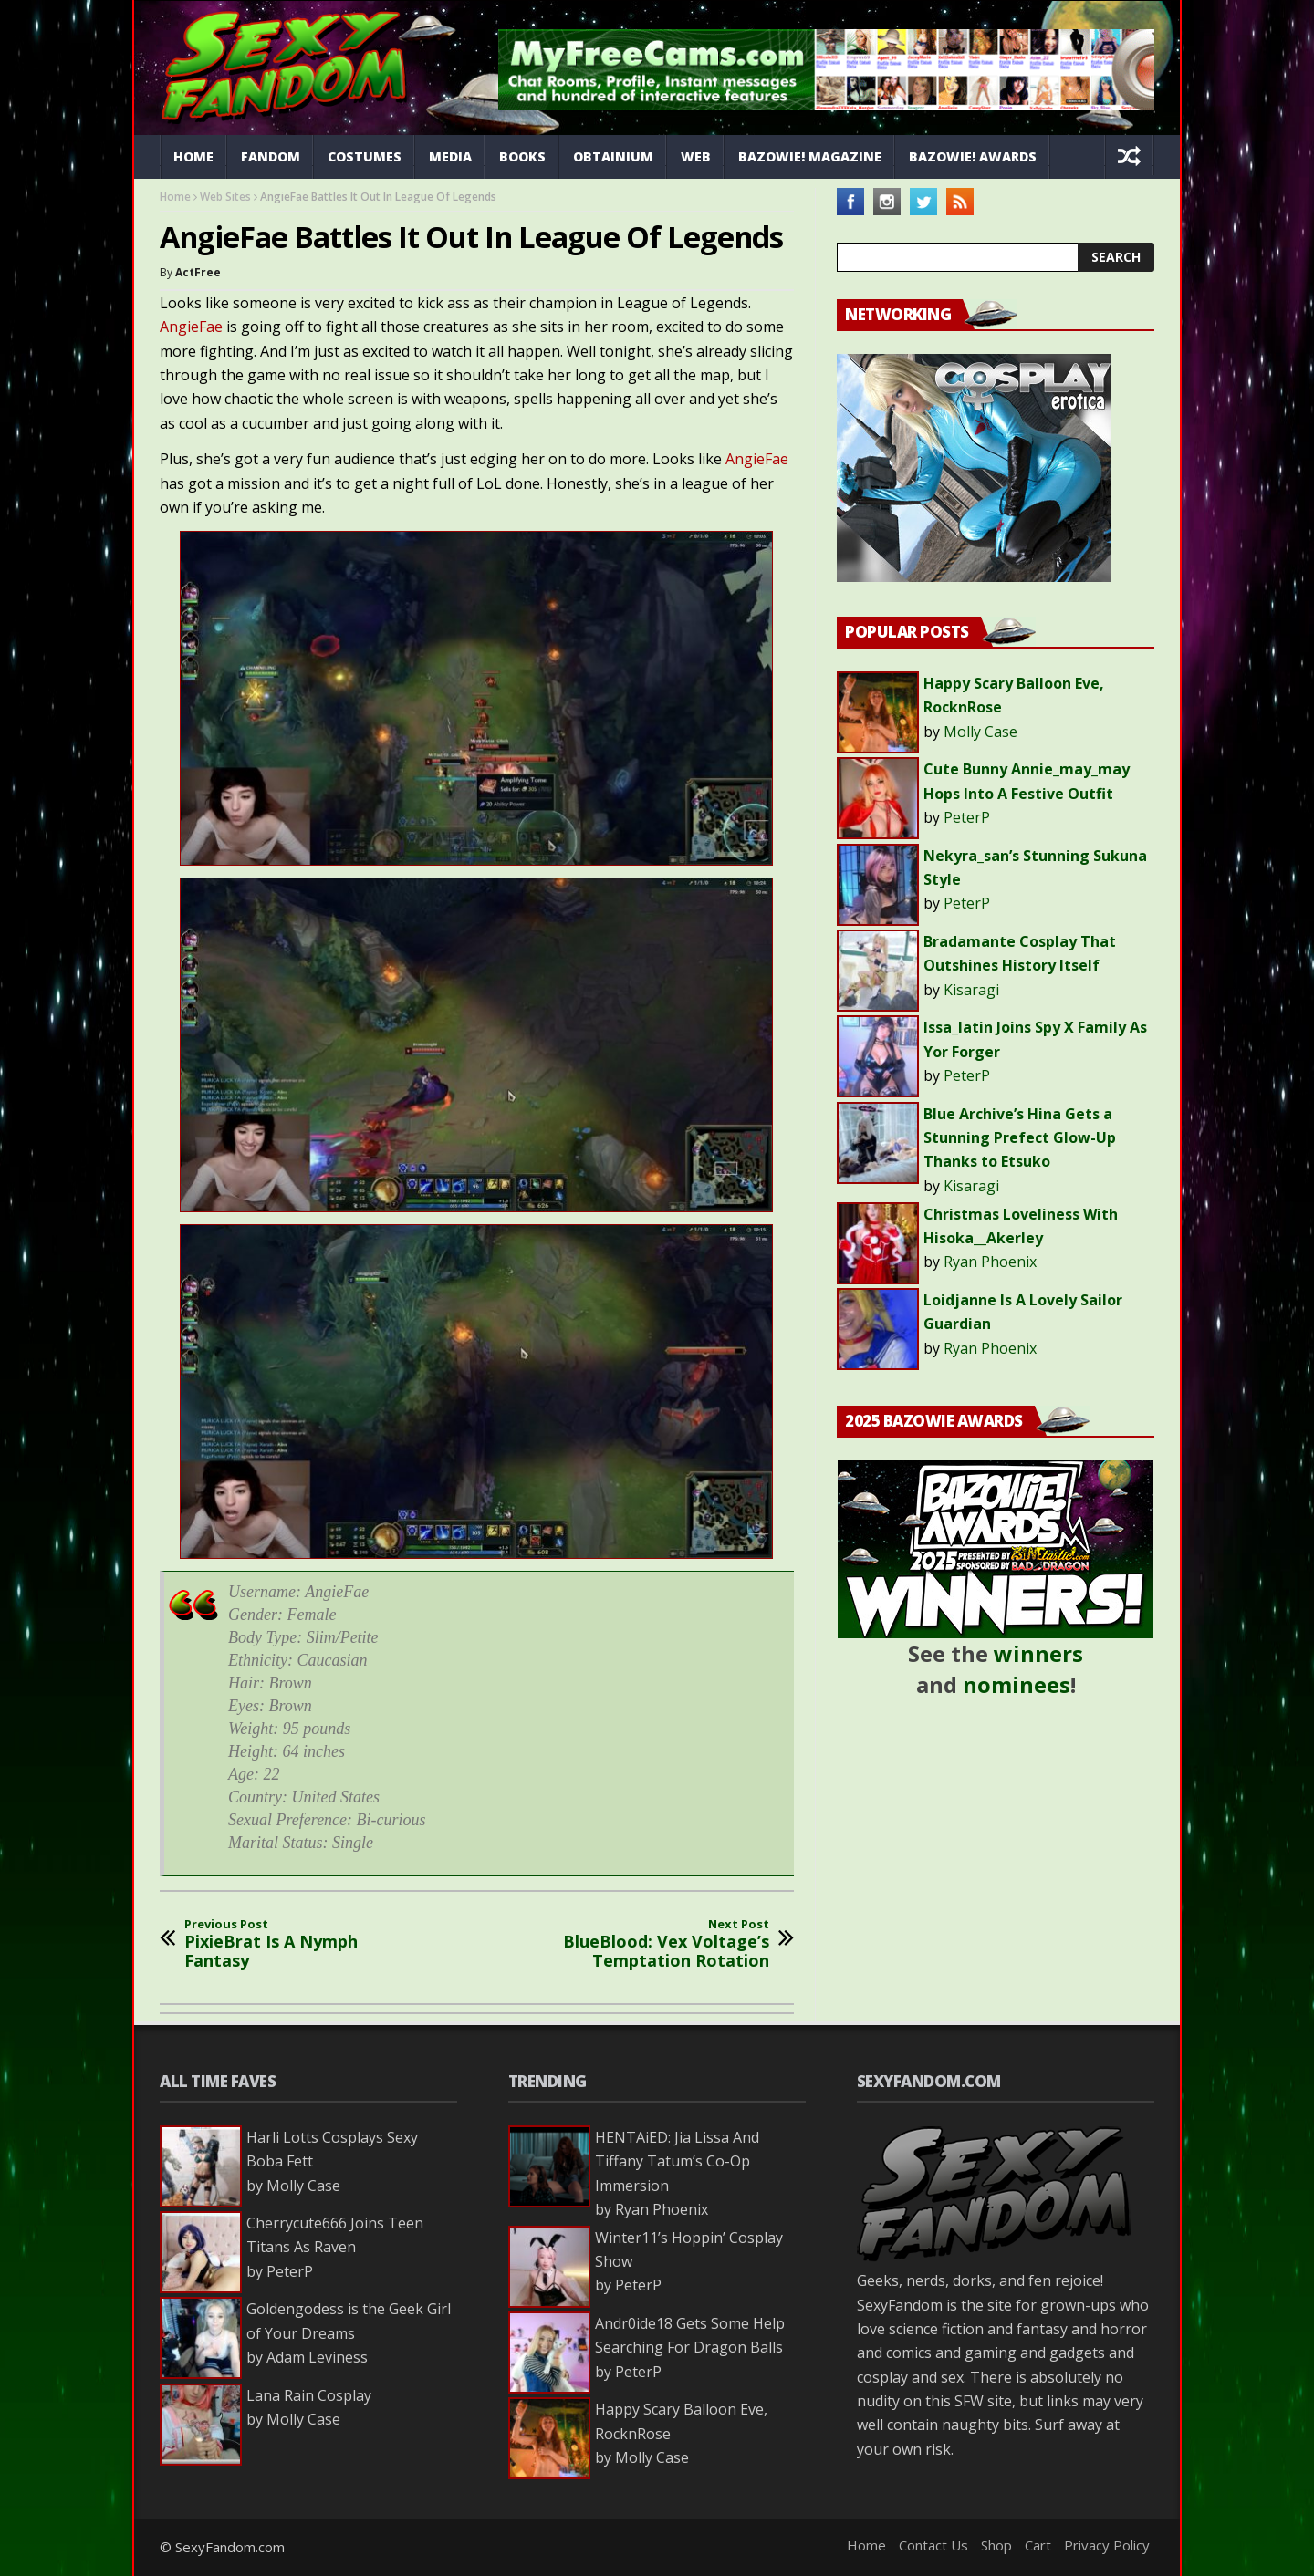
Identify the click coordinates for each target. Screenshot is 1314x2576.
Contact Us (933, 2545)
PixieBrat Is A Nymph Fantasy (305, 1944)
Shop (996, 2545)
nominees (1016, 1684)
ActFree (198, 272)
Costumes (365, 156)
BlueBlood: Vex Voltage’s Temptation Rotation (648, 1944)
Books (522, 156)
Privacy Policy (1107, 2545)
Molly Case (980, 732)
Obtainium (613, 156)
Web (696, 156)
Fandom (270, 156)
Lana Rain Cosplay (308, 2395)
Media (450, 156)
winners (1038, 1653)
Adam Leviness (317, 2357)
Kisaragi (971, 990)
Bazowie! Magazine (809, 156)
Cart (1038, 2545)
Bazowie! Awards (973, 156)
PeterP (967, 817)
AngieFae (191, 327)
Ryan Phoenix (990, 1262)
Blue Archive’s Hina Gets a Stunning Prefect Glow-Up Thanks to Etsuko (1019, 1138)
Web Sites (225, 196)
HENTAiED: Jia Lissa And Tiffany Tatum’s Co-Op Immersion (677, 2161)
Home (193, 156)
